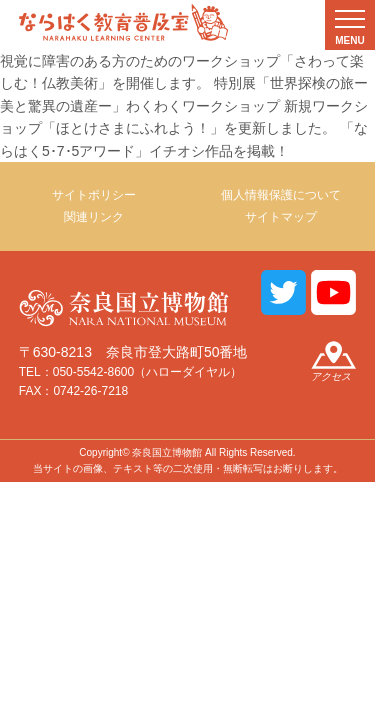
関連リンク (94, 217)
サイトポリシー (94, 195)
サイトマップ (281, 217)
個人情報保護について (281, 195)
